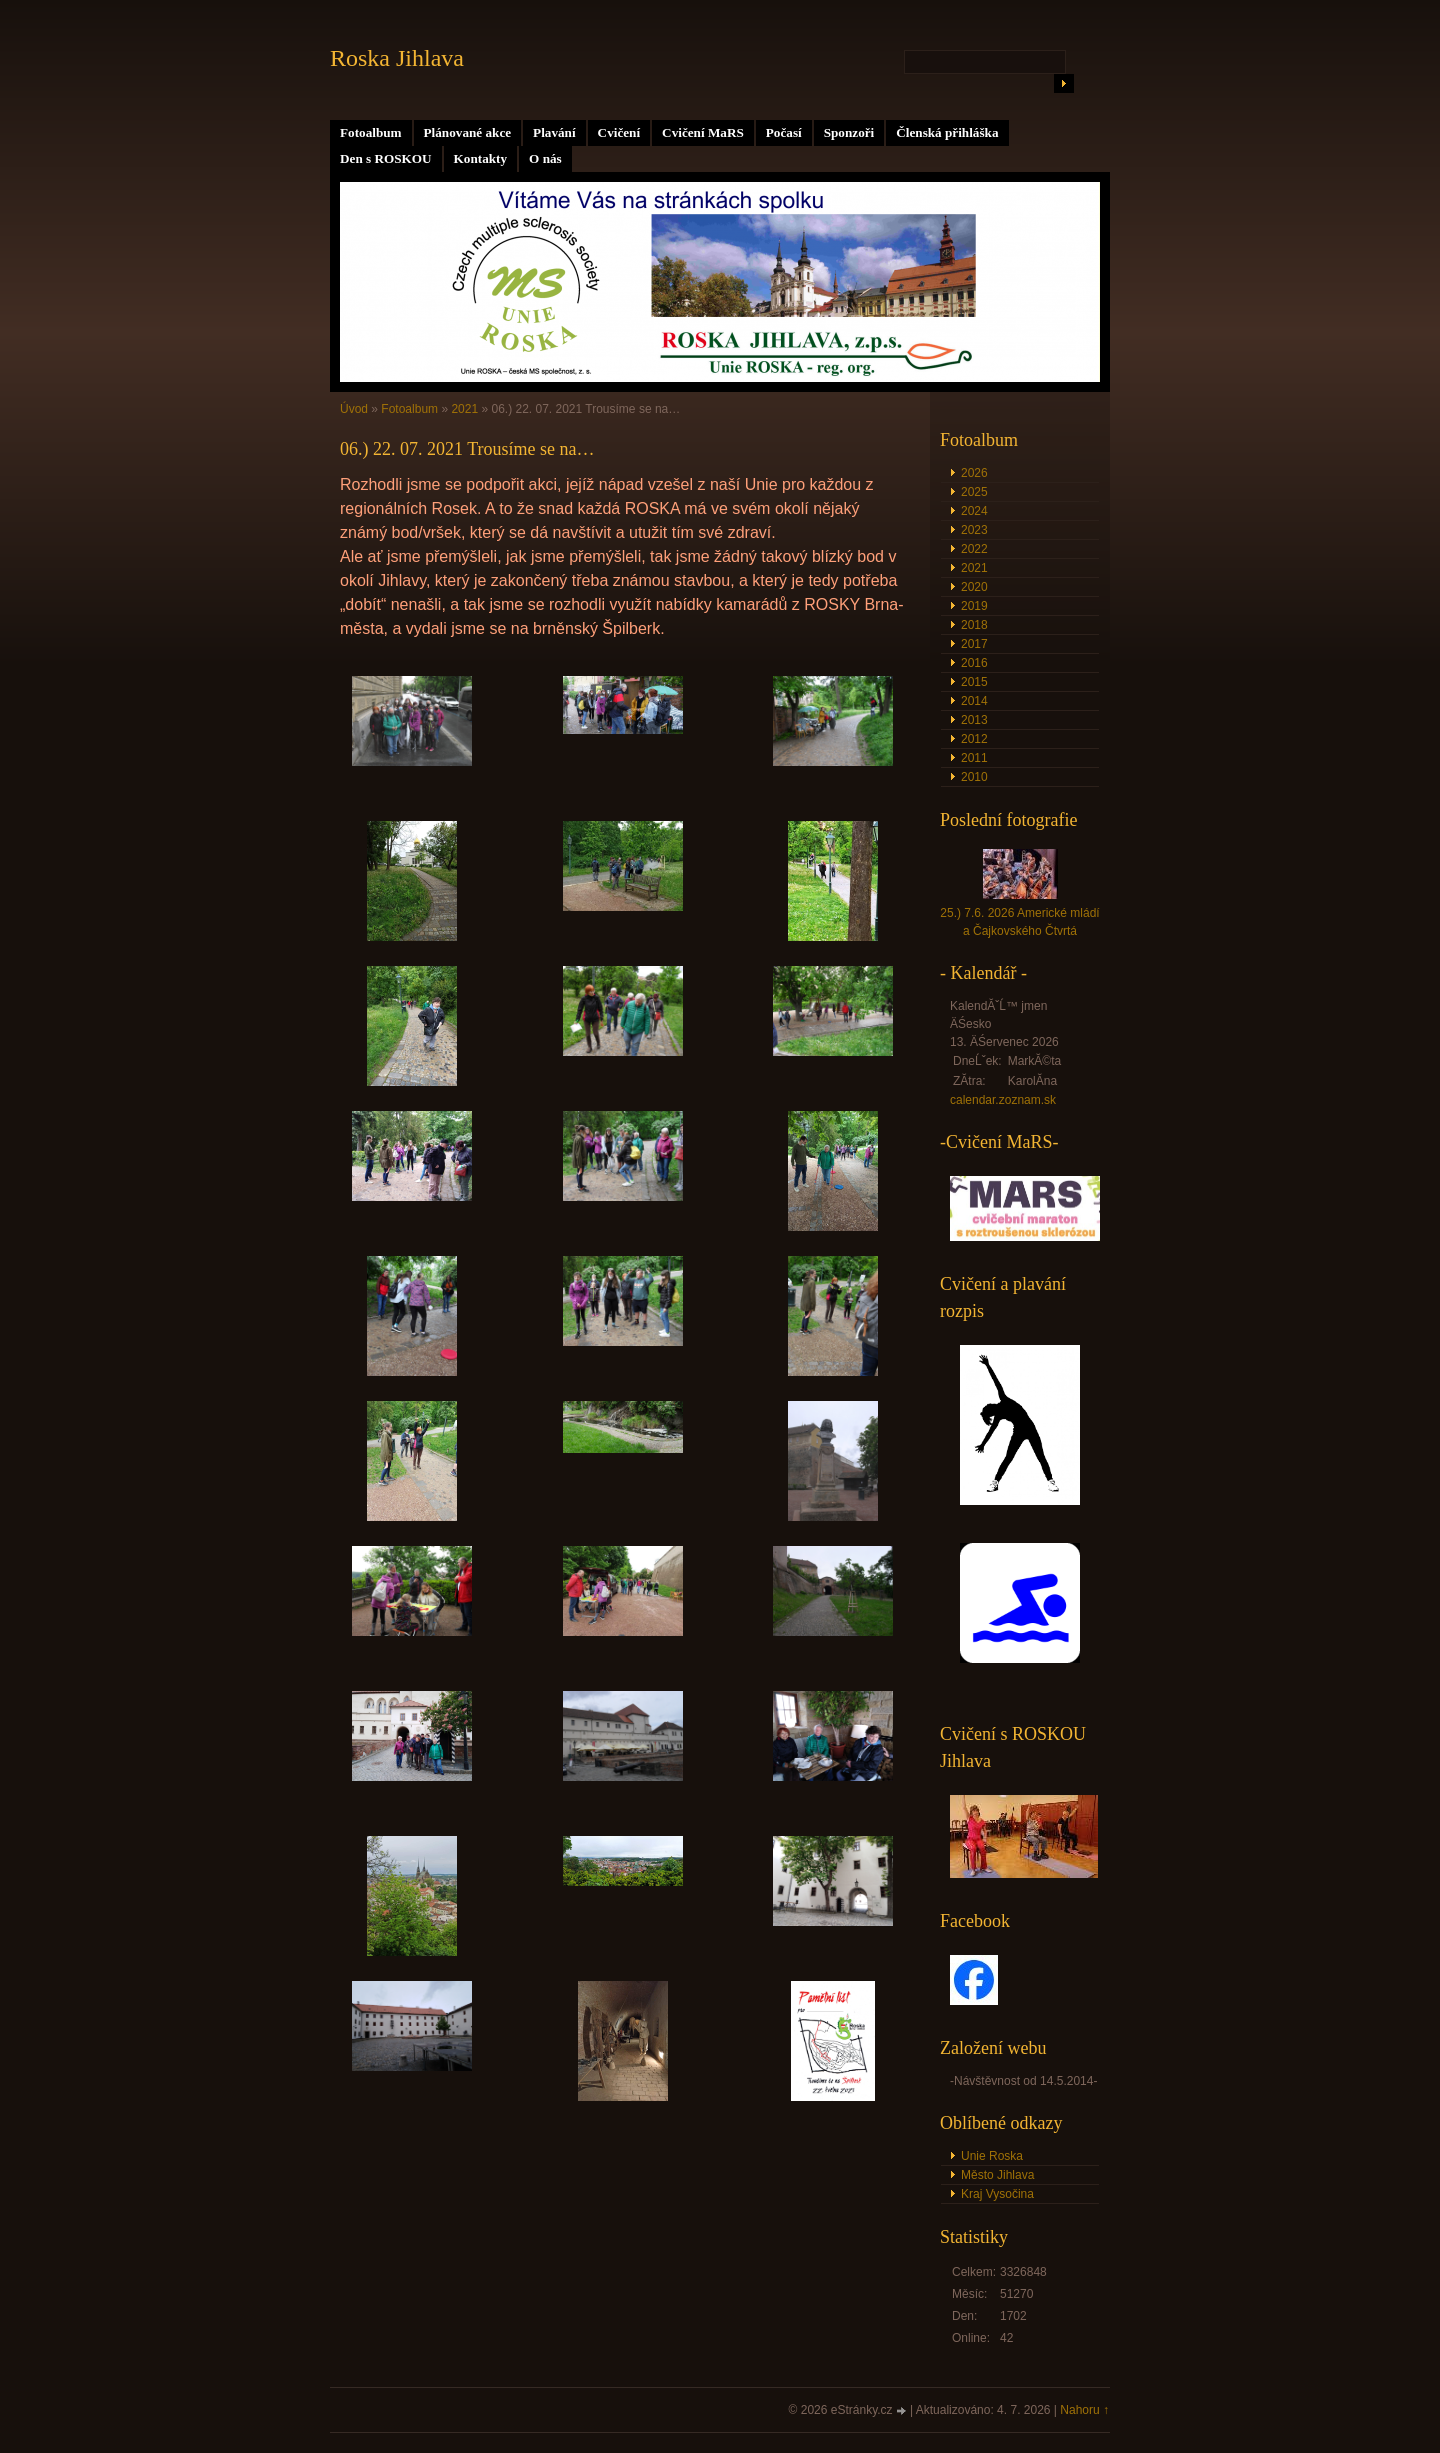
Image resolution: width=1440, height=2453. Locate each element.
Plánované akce (468, 132)
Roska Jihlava (397, 58)
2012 (974, 739)
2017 (974, 644)
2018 (974, 625)
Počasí (784, 132)
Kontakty (481, 158)
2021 (464, 409)
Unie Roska (992, 2156)
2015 (974, 682)
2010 (974, 777)
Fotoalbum (371, 132)
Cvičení (619, 132)
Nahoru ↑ (1084, 2410)
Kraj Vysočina (997, 2194)
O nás (545, 158)
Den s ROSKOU (386, 158)
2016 (974, 663)
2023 (974, 530)
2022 (974, 549)
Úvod (354, 409)
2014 (974, 701)
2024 (974, 511)
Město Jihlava (997, 2175)
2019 (974, 606)
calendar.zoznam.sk (1003, 1100)
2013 (974, 720)
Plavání (554, 132)
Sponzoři (849, 132)
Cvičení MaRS (703, 132)
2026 (974, 473)
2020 (974, 587)
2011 (974, 758)
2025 (974, 492)
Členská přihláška (947, 132)
